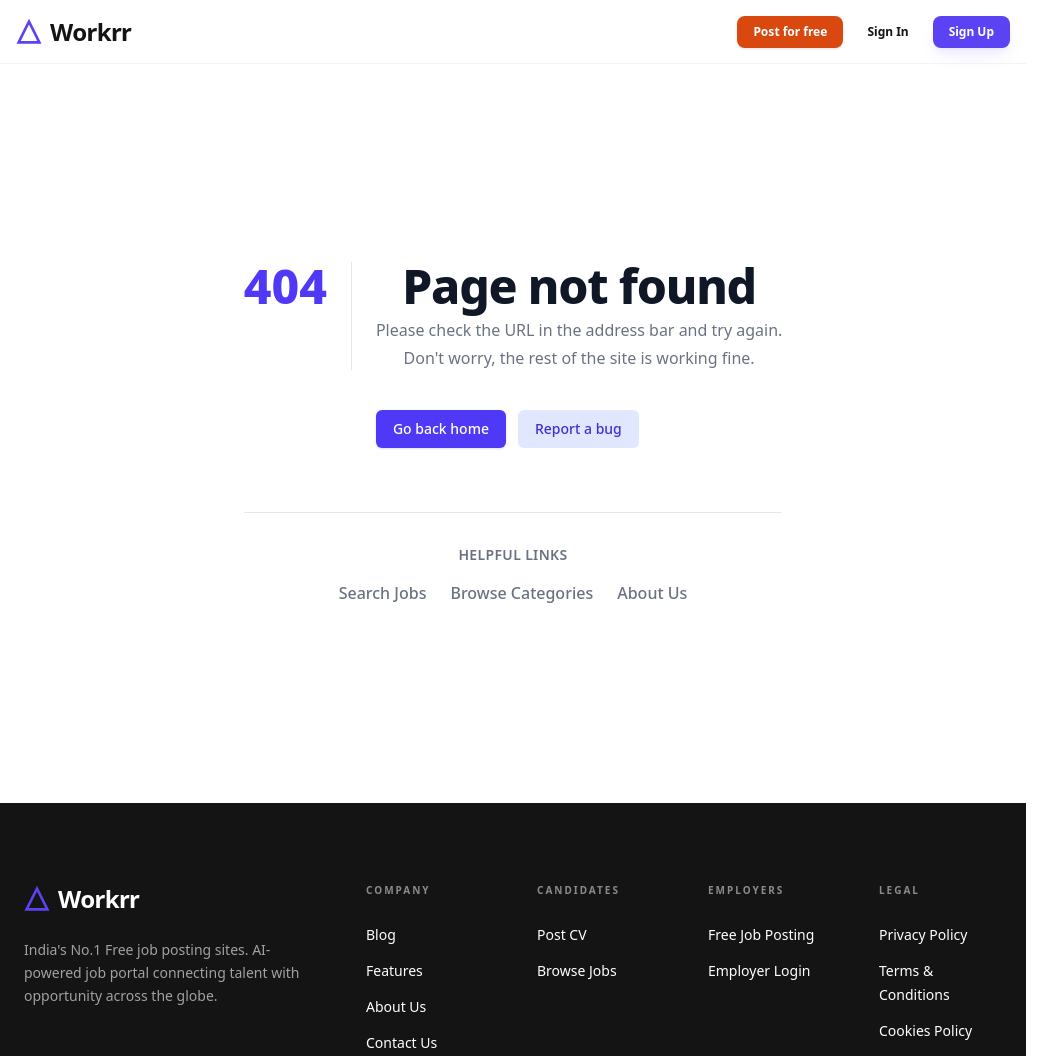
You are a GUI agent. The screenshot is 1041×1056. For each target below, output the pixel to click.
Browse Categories (521, 593)
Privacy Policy (923, 934)
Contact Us (401, 1042)
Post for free (790, 31)
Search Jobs (383, 593)
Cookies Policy (925, 1030)
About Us (652, 593)
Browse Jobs (577, 970)
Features (394, 970)
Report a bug (578, 428)
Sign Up (971, 31)
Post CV (562, 934)
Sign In (887, 32)
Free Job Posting (761, 934)
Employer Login (759, 970)
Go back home (441, 428)
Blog (381, 934)
